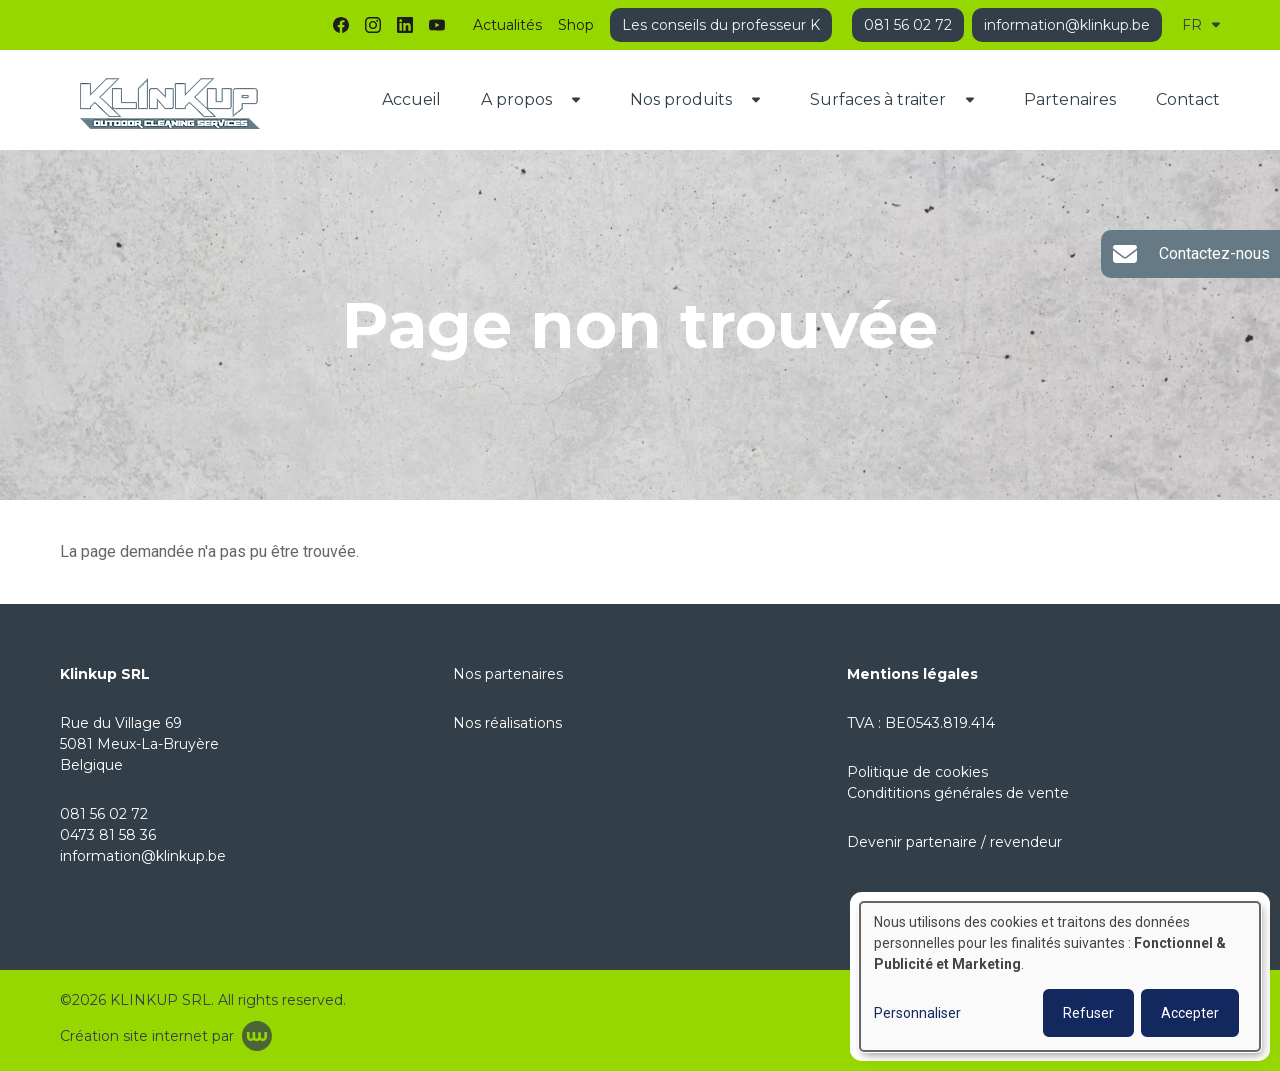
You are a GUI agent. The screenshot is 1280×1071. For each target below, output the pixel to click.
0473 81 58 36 (108, 835)
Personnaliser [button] (917, 1013)
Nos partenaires (508, 674)
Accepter (1190, 1013)
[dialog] (1060, 976)
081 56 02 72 (104, 814)
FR (1201, 25)
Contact (1188, 99)
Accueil (411, 99)
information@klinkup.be (143, 856)
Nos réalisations (507, 723)
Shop (576, 25)
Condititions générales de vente (958, 793)
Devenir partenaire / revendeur (954, 842)
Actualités (507, 25)
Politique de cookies (917, 772)
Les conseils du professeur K (721, 25)
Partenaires (1070, 99)
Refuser (1088, 1013)
